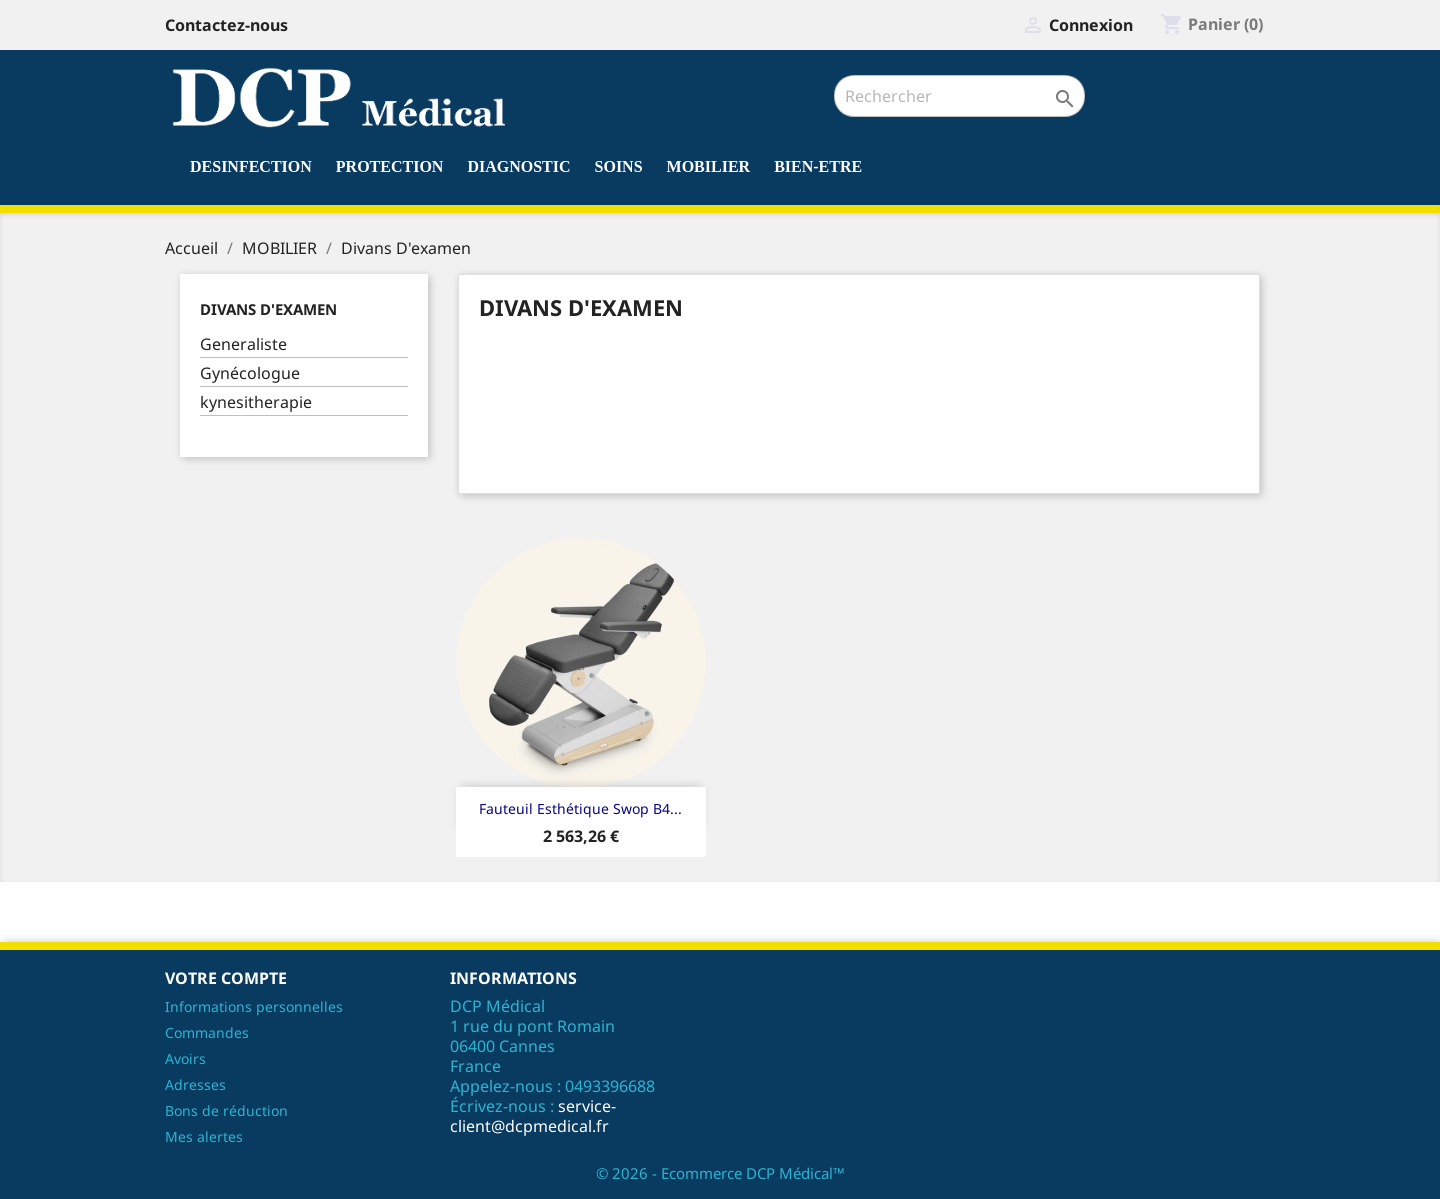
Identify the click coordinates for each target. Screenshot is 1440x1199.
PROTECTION (390, 166)
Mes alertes (204, 1136)
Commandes (207, 1032)
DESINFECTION (251, 166)
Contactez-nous (226, 25)
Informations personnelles (254, 1006)
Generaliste (243, 344)
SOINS (619, 166)
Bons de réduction (226, 1110)
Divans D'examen (268, 309)
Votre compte (226, 978)
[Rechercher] (959, 96)
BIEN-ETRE (818, 166)
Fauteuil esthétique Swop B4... (580, 808)
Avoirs (185, 1058)
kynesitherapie (256, 402)
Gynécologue (250, 373)
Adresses (195, 1084)
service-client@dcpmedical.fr (533, 1116)
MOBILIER (709, 166)
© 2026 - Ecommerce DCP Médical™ (720, 1173)
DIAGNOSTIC (518, 166)
